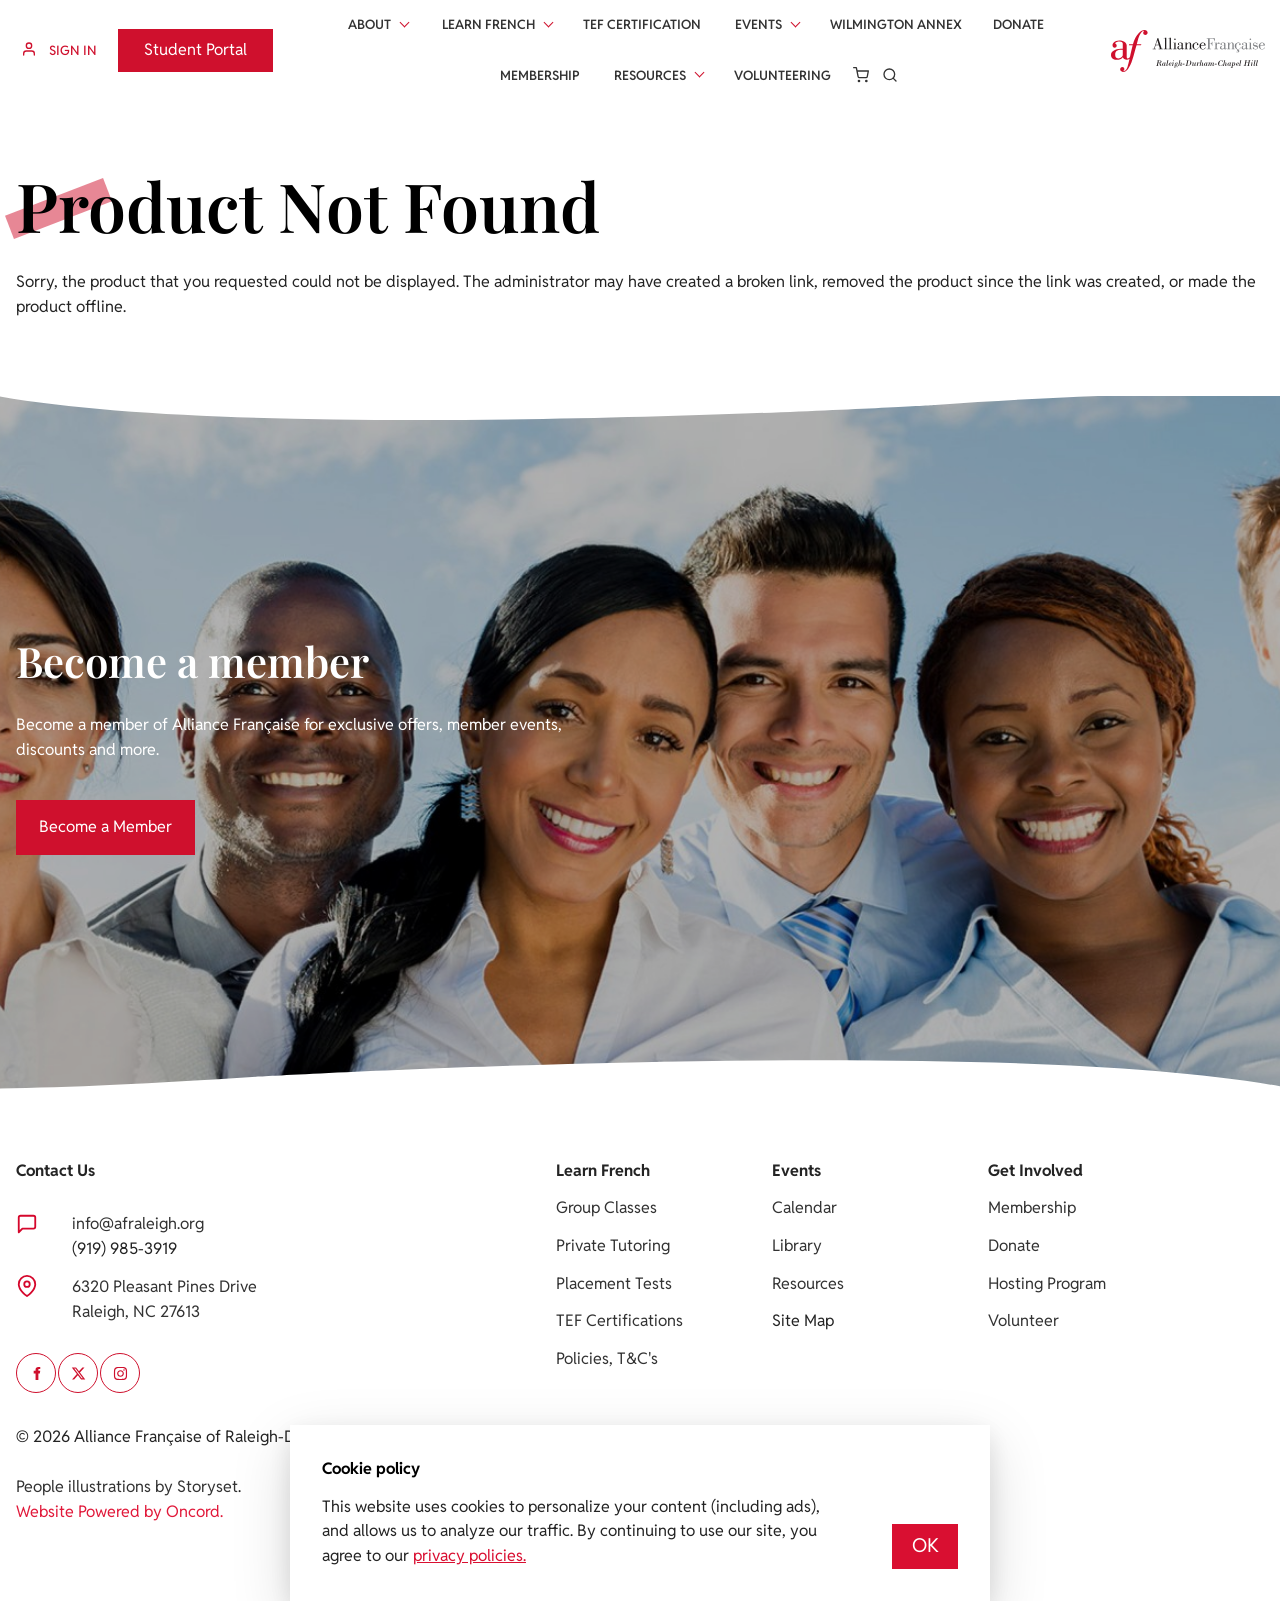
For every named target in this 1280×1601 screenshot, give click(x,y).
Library (797, 1245)
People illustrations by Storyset (127, 1486)
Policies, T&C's (607, 1358)
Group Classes (606, 1207)
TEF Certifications (619, 1320)
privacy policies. (469, 1555)
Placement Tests (614, 1283)
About (369, 24)
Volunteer (1023, 1320)
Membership (540, 75)
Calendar (804, 1207)
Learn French (488, 24)
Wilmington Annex (896, 24)
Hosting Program (1047, 1283)
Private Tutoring (613, 1245)
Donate (1018, 24)
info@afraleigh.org (138, 1223)
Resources (650, 75)
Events (758, 24)
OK (925, 1545)
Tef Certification (642, 24)
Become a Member (82, 811)
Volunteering (782, 75)
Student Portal (169, 40)
